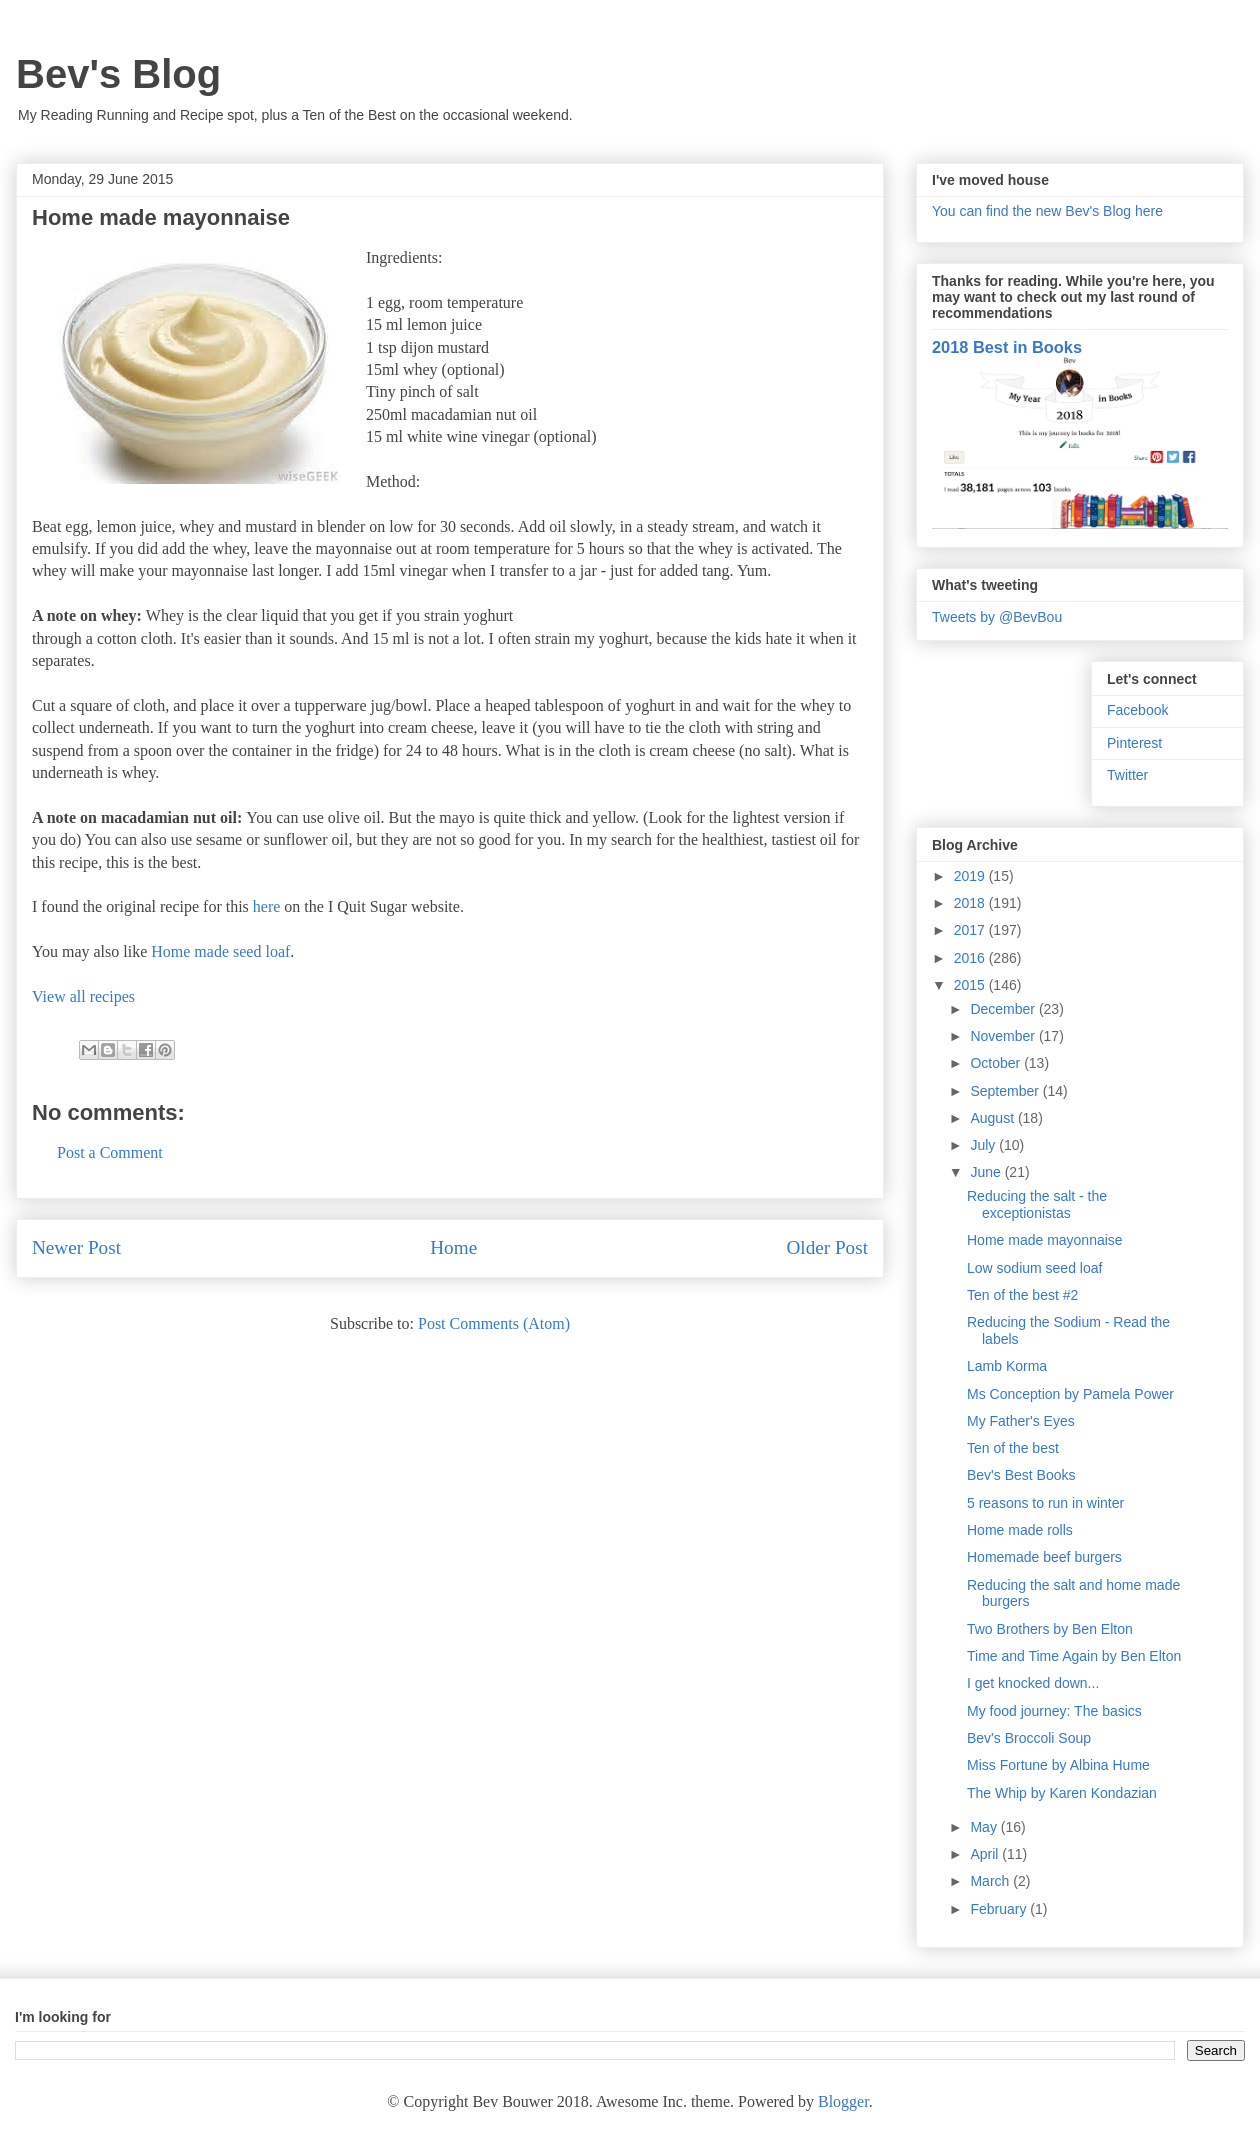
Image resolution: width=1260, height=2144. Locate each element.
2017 (971, 930)
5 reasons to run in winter (1045, 1503)
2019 (971, 876)
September (1006, 1091)
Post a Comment (110, 1152)
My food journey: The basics (1054, 1711)
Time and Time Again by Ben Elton (1074, 1656)
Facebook (1137, 710)
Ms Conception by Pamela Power (1070, 1394)
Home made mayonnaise (1045, 1240)
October (997, 1063)
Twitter (1127, 775)
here (267, 906)
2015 (971, 985)
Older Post (827, 1247)
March (991, 1881)
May (985, 1827)
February (1000, 1909)
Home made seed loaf (220, 951)
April (986, 1854)
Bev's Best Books (1021, 1475)
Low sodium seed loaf (1034, 1268)
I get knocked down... (1033, 1683)
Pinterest (1134, 743)
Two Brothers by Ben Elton (1050, 1629)
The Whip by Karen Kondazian (1062, 1793)
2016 (971, 958)
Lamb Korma (1007, 1366)
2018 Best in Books (1007, 347)
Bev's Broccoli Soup (1029, 1738)
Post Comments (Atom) (494, 1323)
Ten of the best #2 (1022, 1295)
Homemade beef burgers (1044, 1557)
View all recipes (83, 996)
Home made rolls (1020, 1530)
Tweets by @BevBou (997, 617)
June (987, 1172)
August (993, 1118)
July (984, 1145)
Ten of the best (1013, 1448)
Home (453, 1247)
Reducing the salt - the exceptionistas (1037, 1204)
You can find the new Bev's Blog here (1047, 211)
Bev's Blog (118, 74)
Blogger (843, 2101)
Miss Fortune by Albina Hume (1058, 1765)
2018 (971, 903)
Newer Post (76, 1247)
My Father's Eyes (1021, 1421)
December (1004, 1009)
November (1004, 1036)
